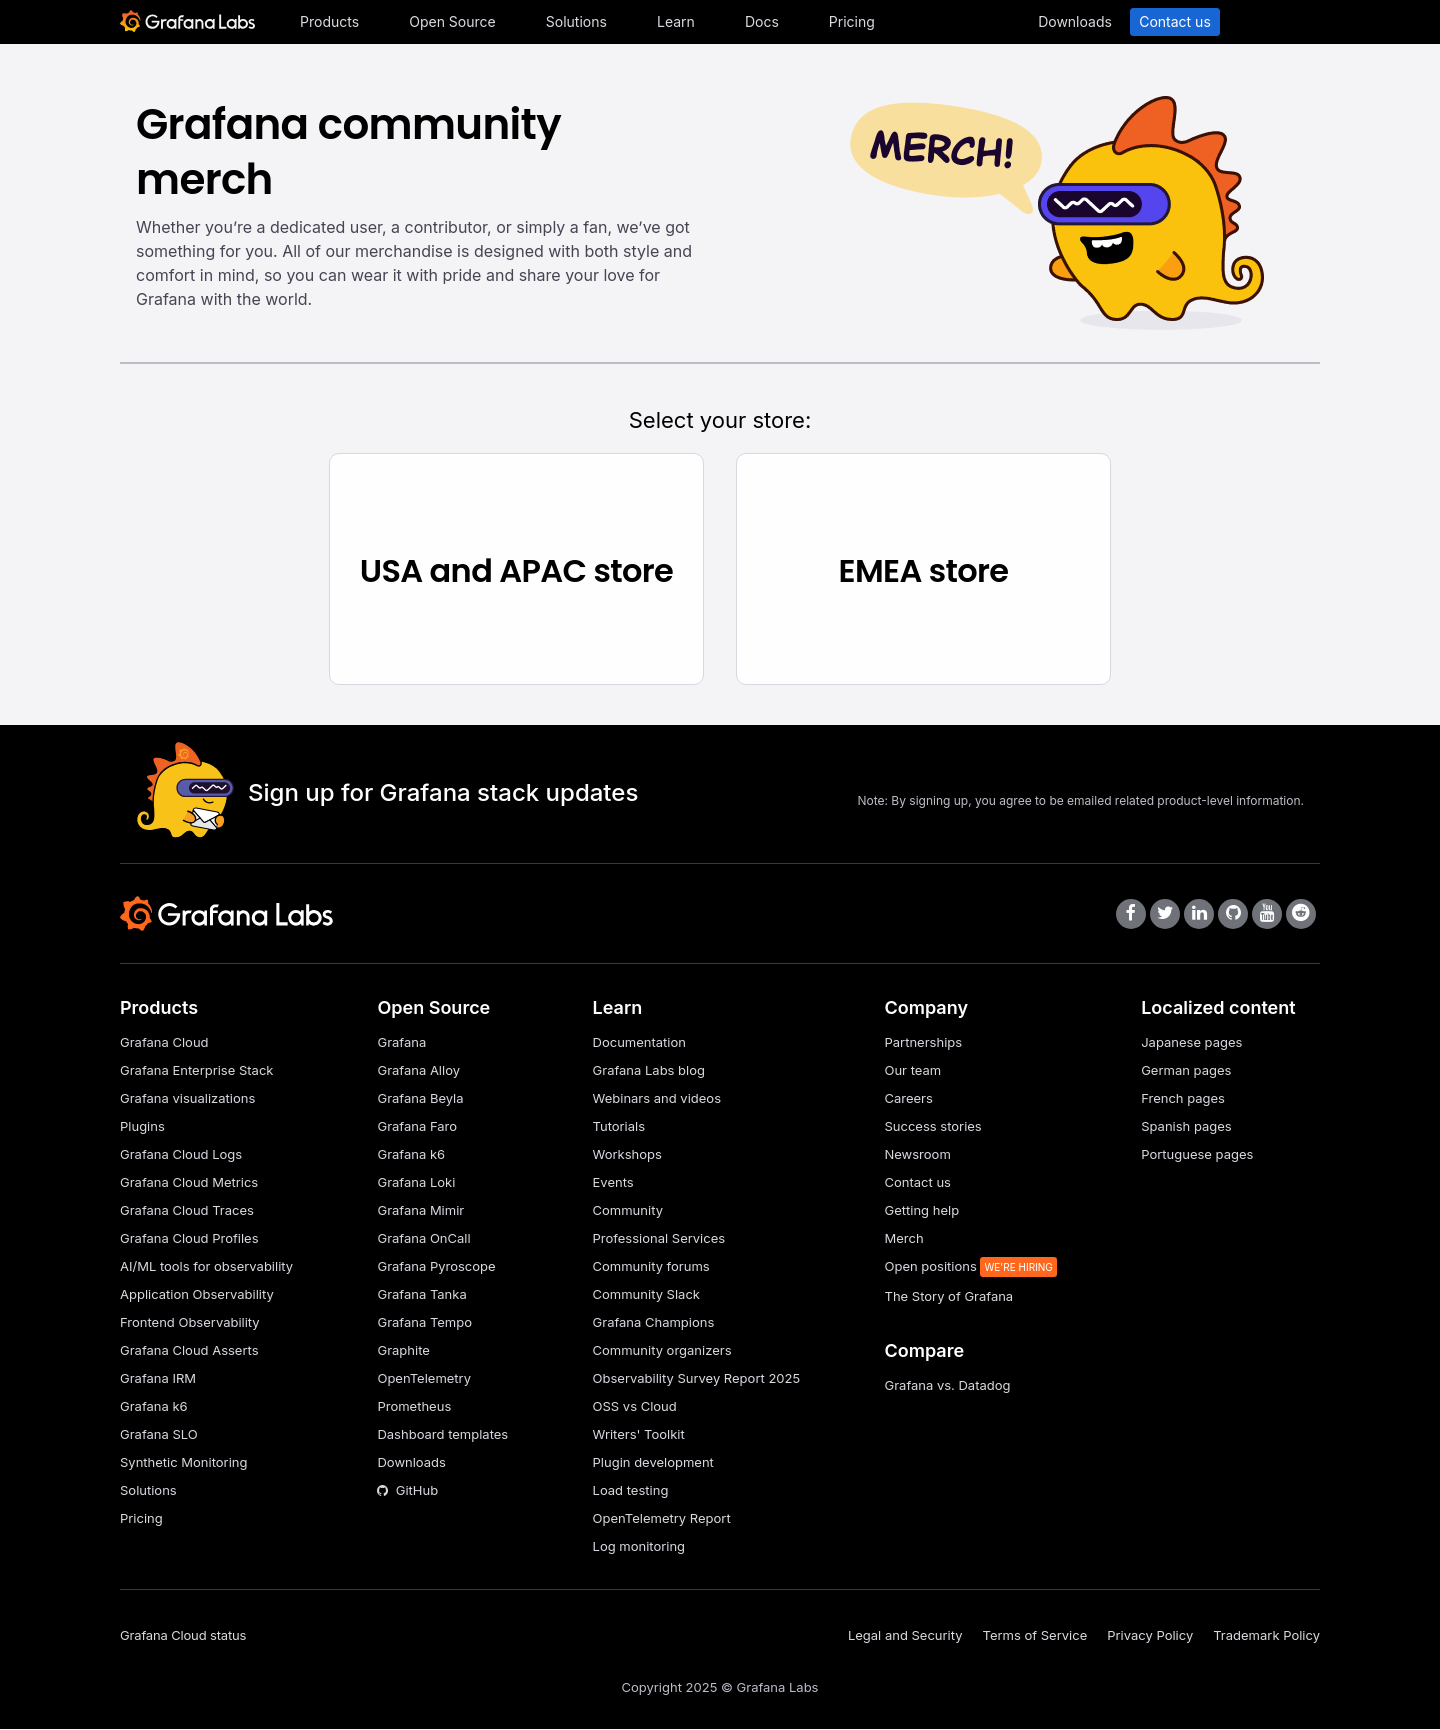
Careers (908, 1099)
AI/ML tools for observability (206, 1267)
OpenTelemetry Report (662, 1519)
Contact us (1175, 21)
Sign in (1275, 21)
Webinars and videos (657, 1099)
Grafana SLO (159, 1435)
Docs (762, 21)
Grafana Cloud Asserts (189, 1351)
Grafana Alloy (418, 1071)
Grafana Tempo (424, 1323)
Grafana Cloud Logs (181, 1155)
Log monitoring (639, 1547)
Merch (903, 1239)
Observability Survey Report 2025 (697, 1379)
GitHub (407, 1491)
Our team (912, 1071)
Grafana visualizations (187, 1099)
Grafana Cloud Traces (187, 1211)
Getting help (921, 1211)
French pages (1183, 1099)
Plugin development (653, 1463)
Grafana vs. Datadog (947, 1386)
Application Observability (197, 1295)
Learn (676, 21)
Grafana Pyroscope (436, 1267)
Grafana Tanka (421, 1295)
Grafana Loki (416, 1183)
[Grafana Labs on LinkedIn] (1199, 915)
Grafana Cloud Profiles (189, 1239)
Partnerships (923, 1043)
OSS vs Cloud (635, 1407)
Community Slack (646, 1295)
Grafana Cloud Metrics (189, 1183)
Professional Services (659, 1239)
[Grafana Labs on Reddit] (1301, 915)
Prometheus (414, 1407)
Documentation (639, 1043)
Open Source (452, 21)
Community (628, 1211)
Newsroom (917, 1155)
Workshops (627, 1155)
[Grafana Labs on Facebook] (1131, 915)
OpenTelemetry (424, 1379)
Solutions (576, 21)
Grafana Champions (654, 1323)
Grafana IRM (158, 1379)
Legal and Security (905, 1636)
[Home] (187, 27)
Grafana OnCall (423, 1239)
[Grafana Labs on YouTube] (1267, 915)
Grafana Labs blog (649, 1071)
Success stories (932, 1127)
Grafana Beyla (420, 1099)
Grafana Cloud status (183, 1636)
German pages (1186, 1071)
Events (613, 1183)
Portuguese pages (1197, 1155)
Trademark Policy (1266, 1636)
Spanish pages (1186, 1127)
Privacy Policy (1150, 1636)
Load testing (631, 1491)
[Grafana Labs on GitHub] (1233, 915)
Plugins (142, 1127)
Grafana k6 (154, 1407)
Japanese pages (1191, 1043)
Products (329, 21)
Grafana (401, 1043)
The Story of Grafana (948, 1297)
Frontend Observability (190, 1323)
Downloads (1075, 21)
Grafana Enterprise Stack (196, 1071)
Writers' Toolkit (639, 1435)
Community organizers (662, 1351)
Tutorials (619, 1127)
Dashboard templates (442, 1435)
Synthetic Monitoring (183, 1463)
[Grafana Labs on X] (1165, 915)
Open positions (932, 1267)
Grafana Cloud (164, 1043)
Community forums (651, 1267)
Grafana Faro (417, 1127)
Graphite (403, 1351)
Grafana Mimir (420, 1211)
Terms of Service (1035, 1636)
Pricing (852, 21)
